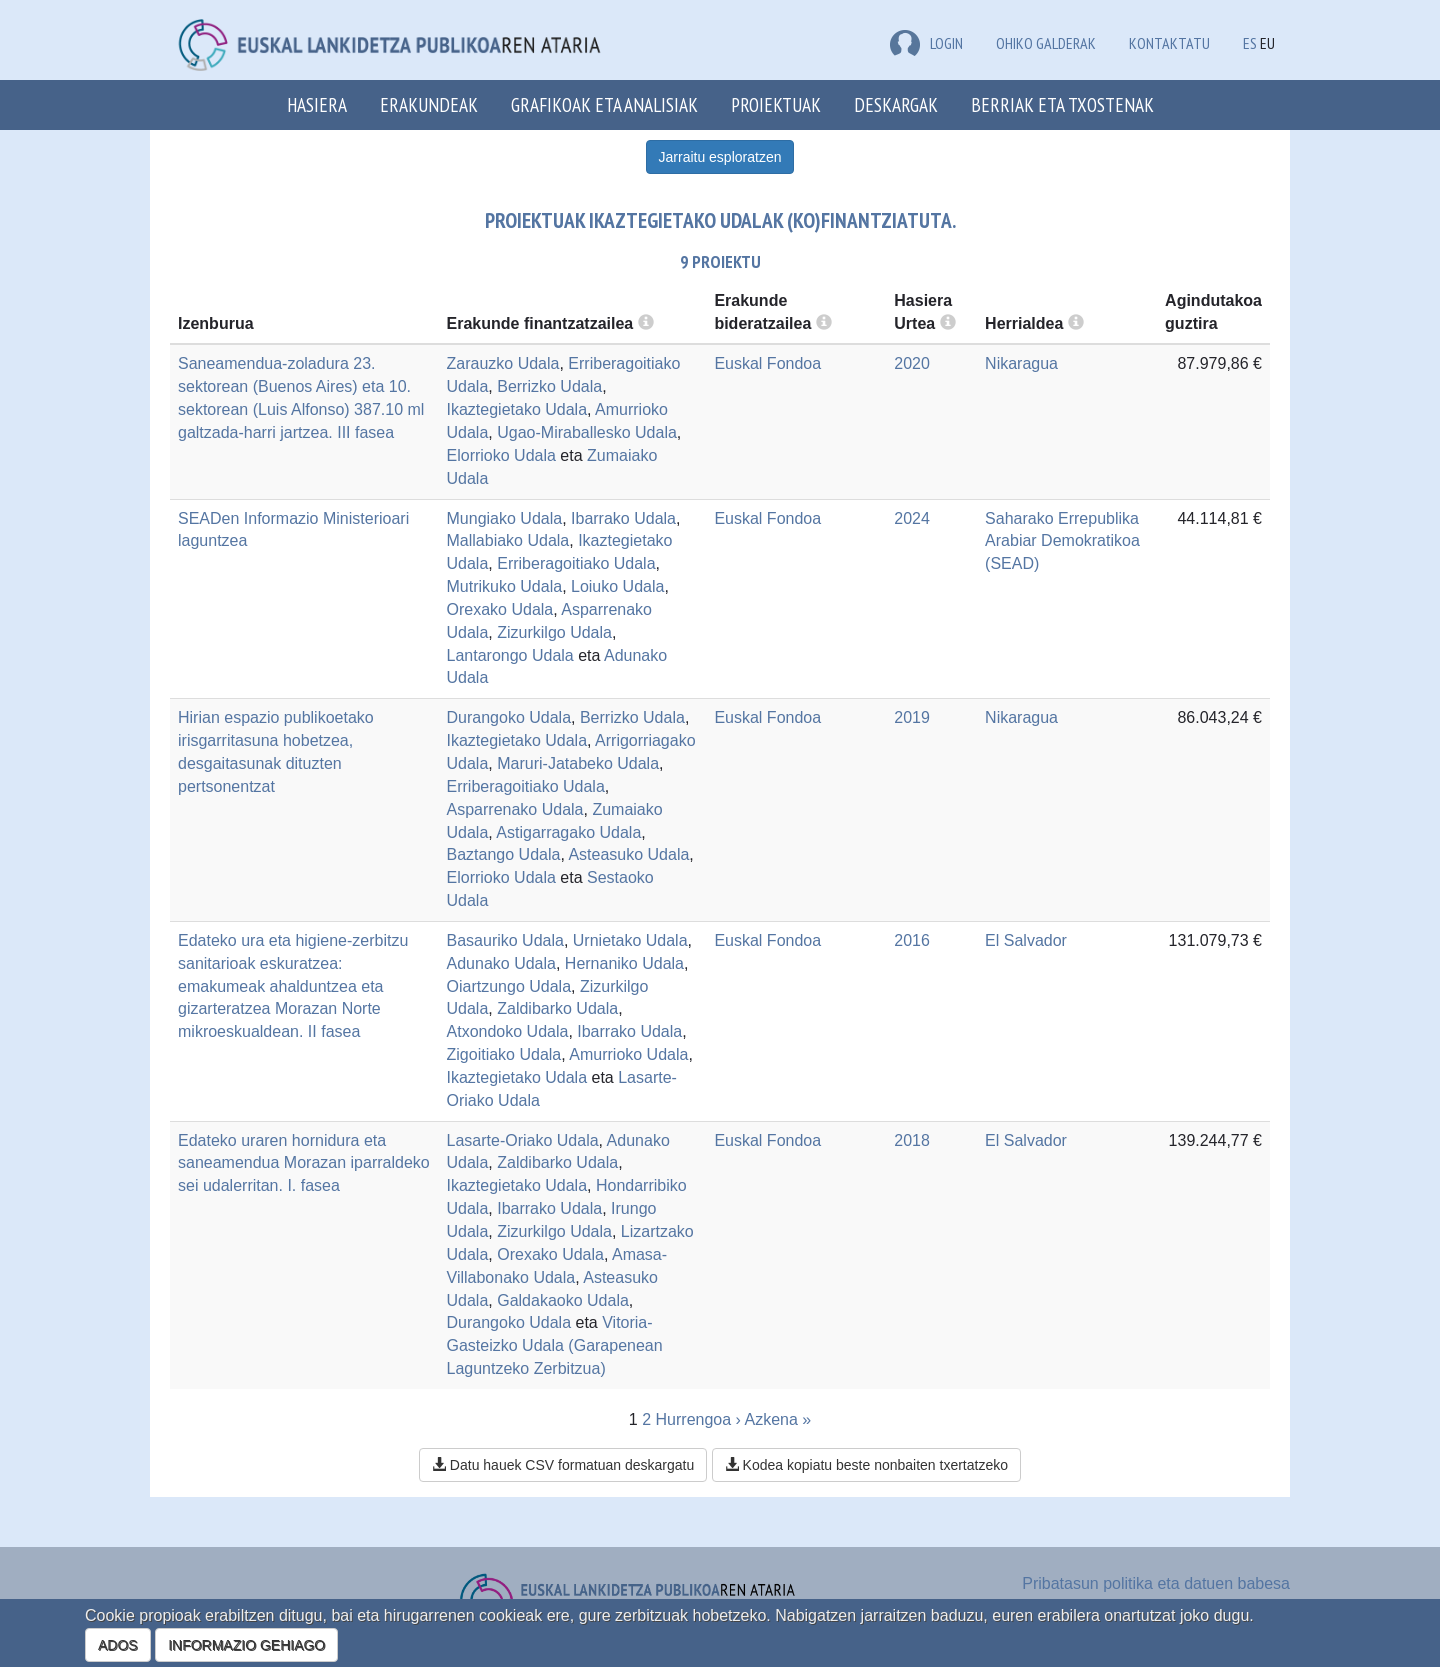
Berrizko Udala (549, 386)
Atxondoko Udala (508, 1031)
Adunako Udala (501, 963)
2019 (912, 717)
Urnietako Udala (630, 940)
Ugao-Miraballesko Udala (587, 432)
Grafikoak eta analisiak (604, 104)
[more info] (948, 323)
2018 (912, 1140)
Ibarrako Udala (623, 518)
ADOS (118, 1645)
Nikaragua (1021, 363)
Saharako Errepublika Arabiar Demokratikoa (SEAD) (1062, 541)
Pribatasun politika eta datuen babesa (1156, 1583)
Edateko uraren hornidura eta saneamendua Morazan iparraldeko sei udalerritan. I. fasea (304, 1163)
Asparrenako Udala (515, 809)
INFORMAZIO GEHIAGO (246, 1645)
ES (1250, 43)
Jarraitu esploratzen (720, 157)
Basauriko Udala (505, 940)
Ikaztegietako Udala (517, 409)
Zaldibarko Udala (557, 1008)
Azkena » (777, 1419)
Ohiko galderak (1046, 43)
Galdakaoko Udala (563, 1300)
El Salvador (1026, 940)
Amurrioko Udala (628, 1054)
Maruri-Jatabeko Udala (578, 763)
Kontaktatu (1169, 43)
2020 (912, 363)
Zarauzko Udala (503, 363)
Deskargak (896, 104)
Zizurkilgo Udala (554, 632)
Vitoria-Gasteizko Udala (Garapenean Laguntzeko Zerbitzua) (555, 1345)
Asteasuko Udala (628, 854)
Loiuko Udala (617, 586)
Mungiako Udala (505, 518)
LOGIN (926, 43)
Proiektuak (776, 104)
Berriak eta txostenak (1062, 104)
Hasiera (317, 104)
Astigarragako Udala (568, 832)
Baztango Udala (504, 854)
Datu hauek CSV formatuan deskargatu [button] (563, 1465)
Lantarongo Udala (510, 655)
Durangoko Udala (509, 717)
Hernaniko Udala (624, 963)
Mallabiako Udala (508, 540)
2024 (912, 518)
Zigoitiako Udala (504, 1054)
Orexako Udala (500, 609)
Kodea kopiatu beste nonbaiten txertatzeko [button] (866, 1465)
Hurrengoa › (698, 1419)
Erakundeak (429, 104)
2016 (912, 940)
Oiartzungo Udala (509, 986)
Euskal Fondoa (767, 363)
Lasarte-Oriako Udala (523, 1140)
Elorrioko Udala (501, 455)
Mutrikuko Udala (505, 586)
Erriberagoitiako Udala (576, 563)
